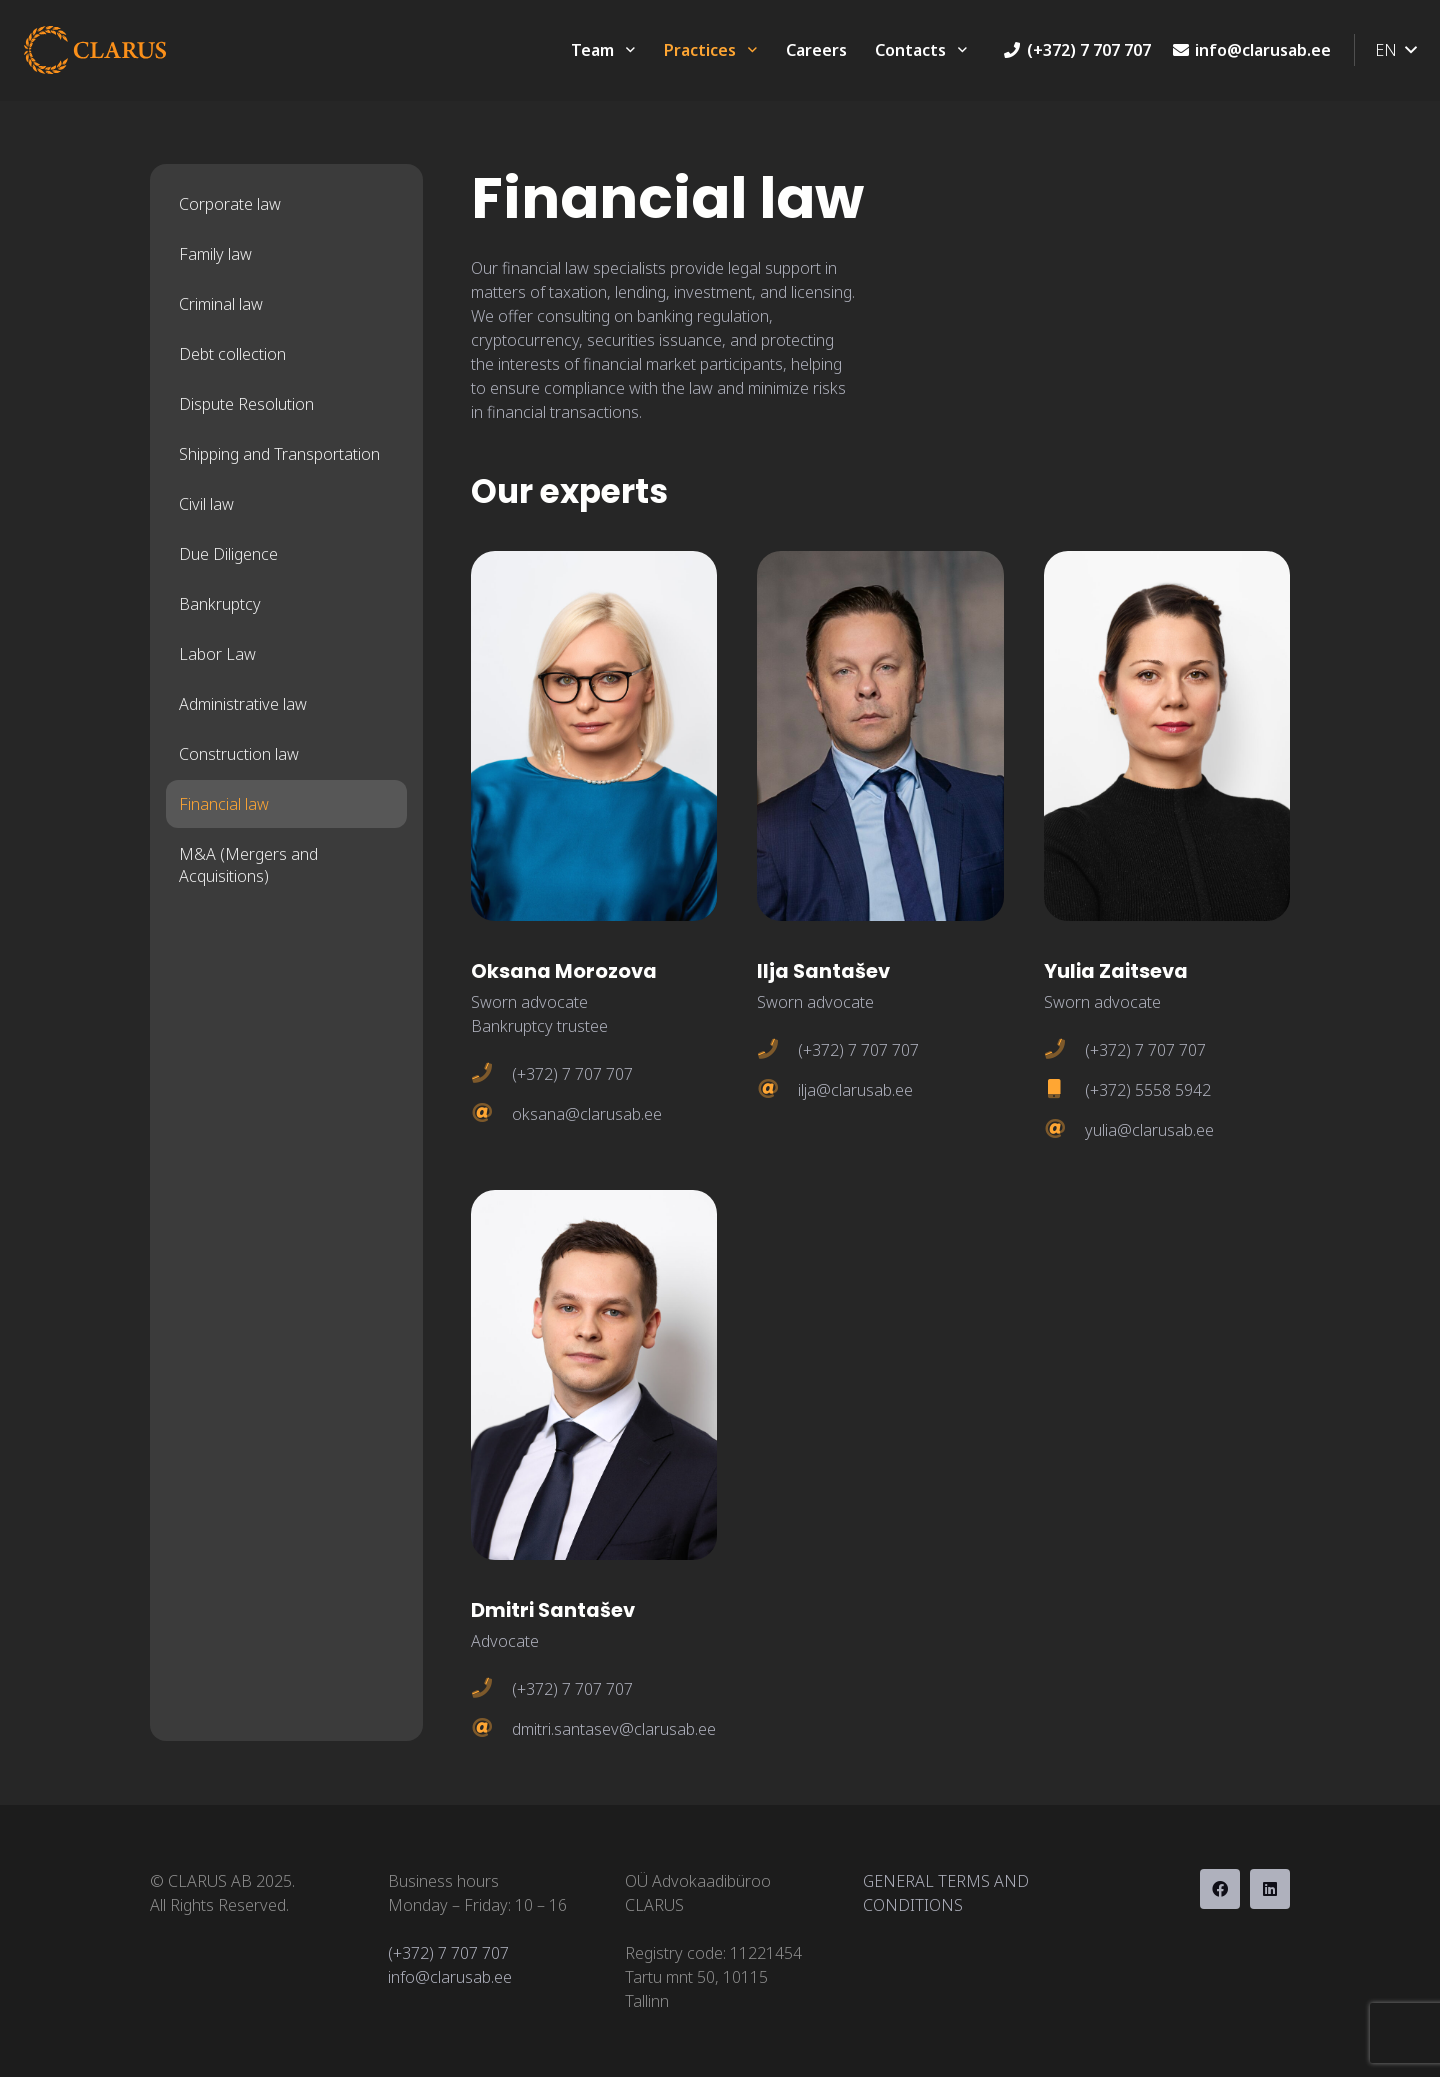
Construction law (239, 754)
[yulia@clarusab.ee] (1064, 1130)
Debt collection (232, 354)
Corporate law (230, 204)
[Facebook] (1220, 1889)
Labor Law (217, 654)
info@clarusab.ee (450, 1977)
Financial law (224, 804)
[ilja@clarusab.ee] (777, 1090)
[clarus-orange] (95, 50)
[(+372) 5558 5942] (1064, 1090)
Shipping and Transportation (279, 454)
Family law (215, 254)
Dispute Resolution (246, 404)
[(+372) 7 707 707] (491, 1074)
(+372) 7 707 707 (572, 1074)
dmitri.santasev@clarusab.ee (614, 1729)
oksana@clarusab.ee (587, 1114)
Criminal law (221, 304)
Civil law (206, 504)
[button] (1395, 50)
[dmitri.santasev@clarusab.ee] (491, 1729)
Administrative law (243, 704)
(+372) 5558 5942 (1148, 1090)
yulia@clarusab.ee (1149, 1130)
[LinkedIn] (1270, 1889)
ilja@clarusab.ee (855, 1090)
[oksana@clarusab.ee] (491, 1114)
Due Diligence (228, 554)
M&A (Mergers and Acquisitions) (248, 865)
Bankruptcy (220, 604)
